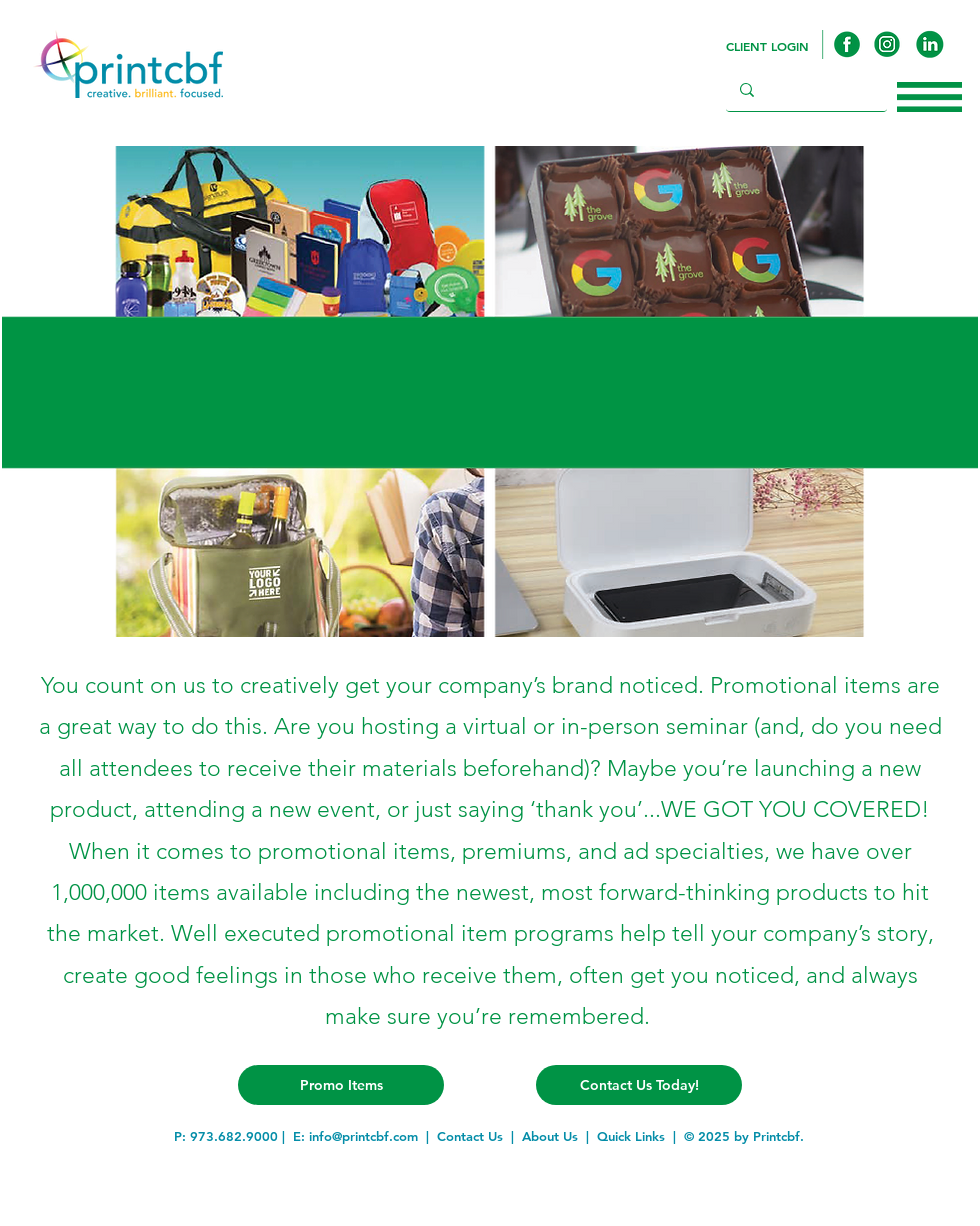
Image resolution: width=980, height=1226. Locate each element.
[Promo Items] (341, 1085)
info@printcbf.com (363, 1136)
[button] (929, 97)
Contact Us (470, 1136)
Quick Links (631, 1136)
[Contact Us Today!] (639, 1085)
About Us (550, 1136)
